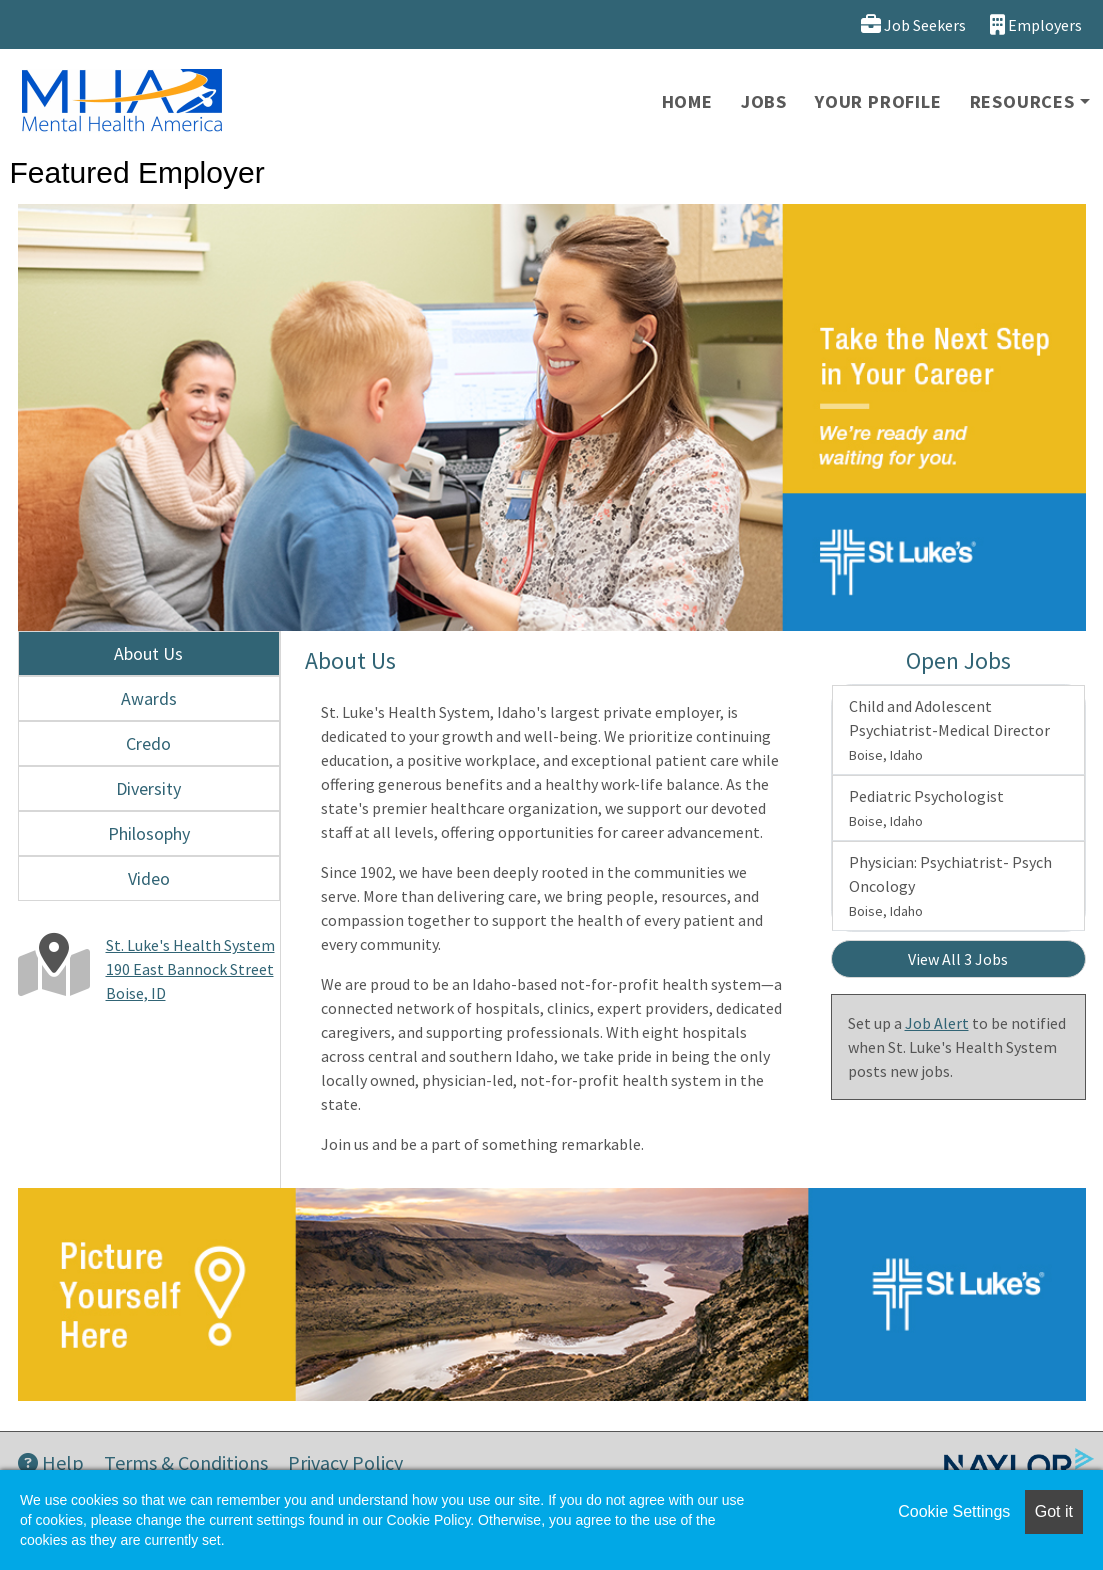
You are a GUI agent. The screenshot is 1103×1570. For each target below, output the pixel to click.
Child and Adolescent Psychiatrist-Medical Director (949, 730)
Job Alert (937, 1023)
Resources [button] (1022, 101)
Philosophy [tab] (149, 833)
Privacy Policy (345, 1462)
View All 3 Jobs (958, 959)
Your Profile (878, 101)
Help (51, 1462)
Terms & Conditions (186, 1462)
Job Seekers (913, 24)
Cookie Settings (954, 1511)
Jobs (764, 101)
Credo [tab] (148, 743)
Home (687, 101)
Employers (1036, 24)
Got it (1054, 1511)
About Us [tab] (148, 653)
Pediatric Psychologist (926, 808)
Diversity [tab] (148, 788)
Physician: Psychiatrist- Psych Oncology (950, 886)
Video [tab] (149, 878)
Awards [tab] (149, 698)
